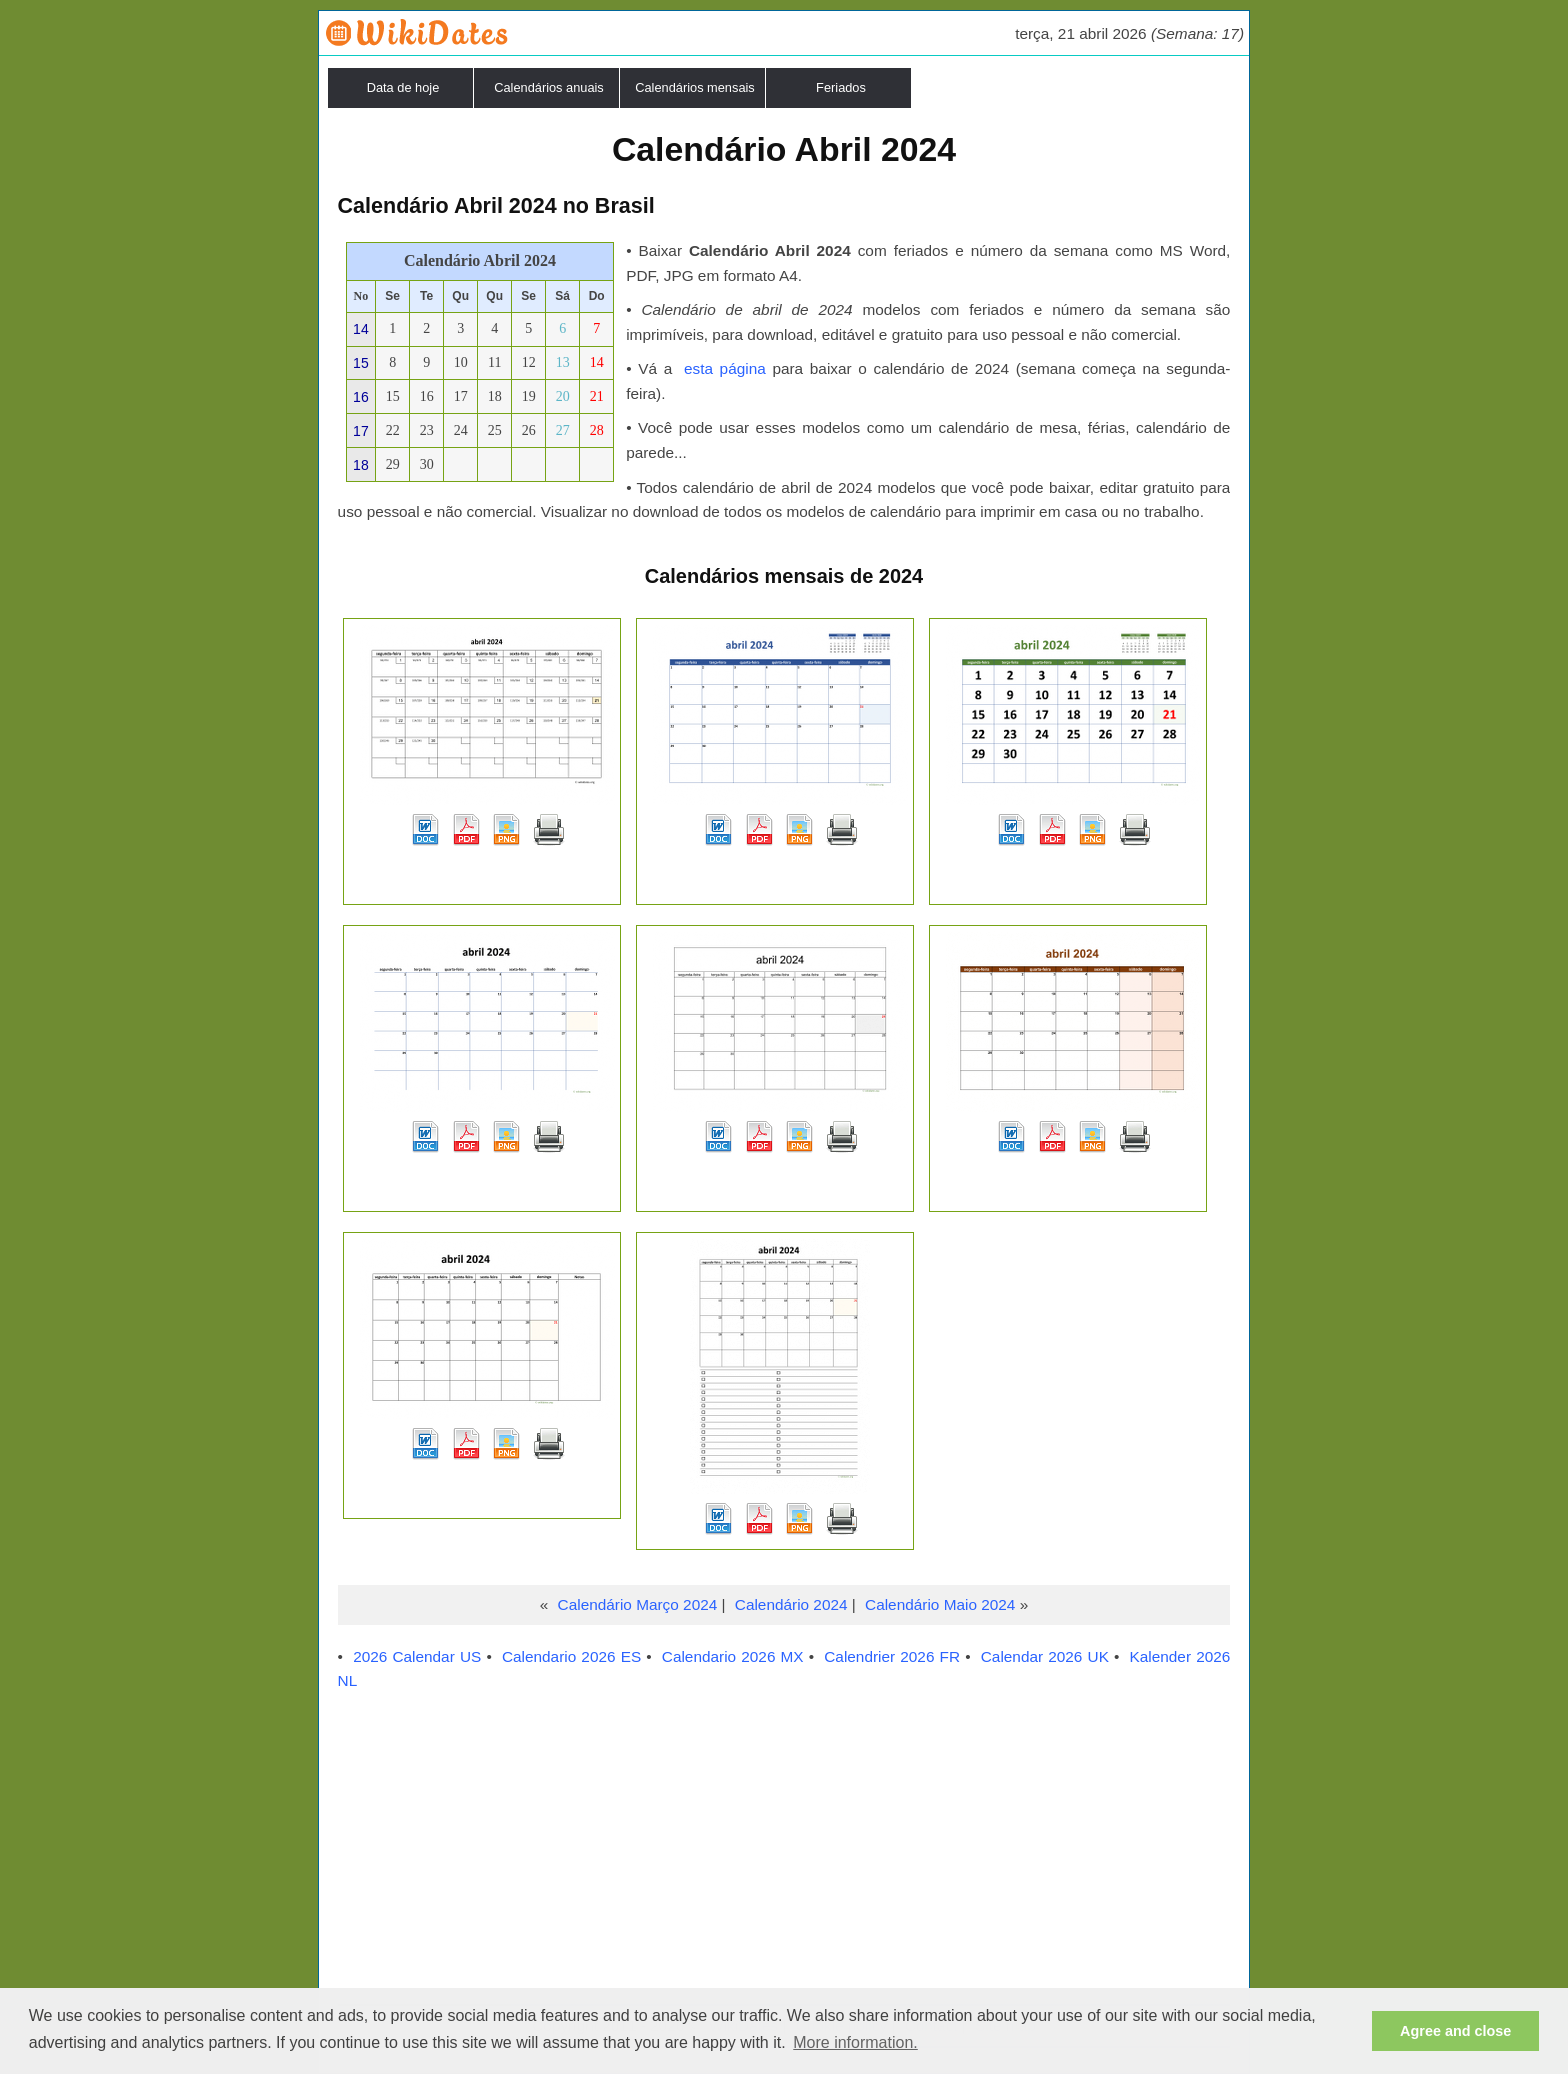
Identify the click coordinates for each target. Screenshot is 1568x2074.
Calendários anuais (549, 87)
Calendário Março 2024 (638, 1604)
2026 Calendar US (417, 1656)
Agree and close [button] (1455, 2031)
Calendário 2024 (791, 1604)
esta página (725, 368)
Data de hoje (403, 87)
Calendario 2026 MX (733, 1656)
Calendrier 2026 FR (892, 1656)
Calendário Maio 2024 (940, 1604)
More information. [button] (855, 2042)
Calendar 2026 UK (1045, 1656)
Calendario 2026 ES (571, 1656)
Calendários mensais (695, 87)
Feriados (841, 87)
